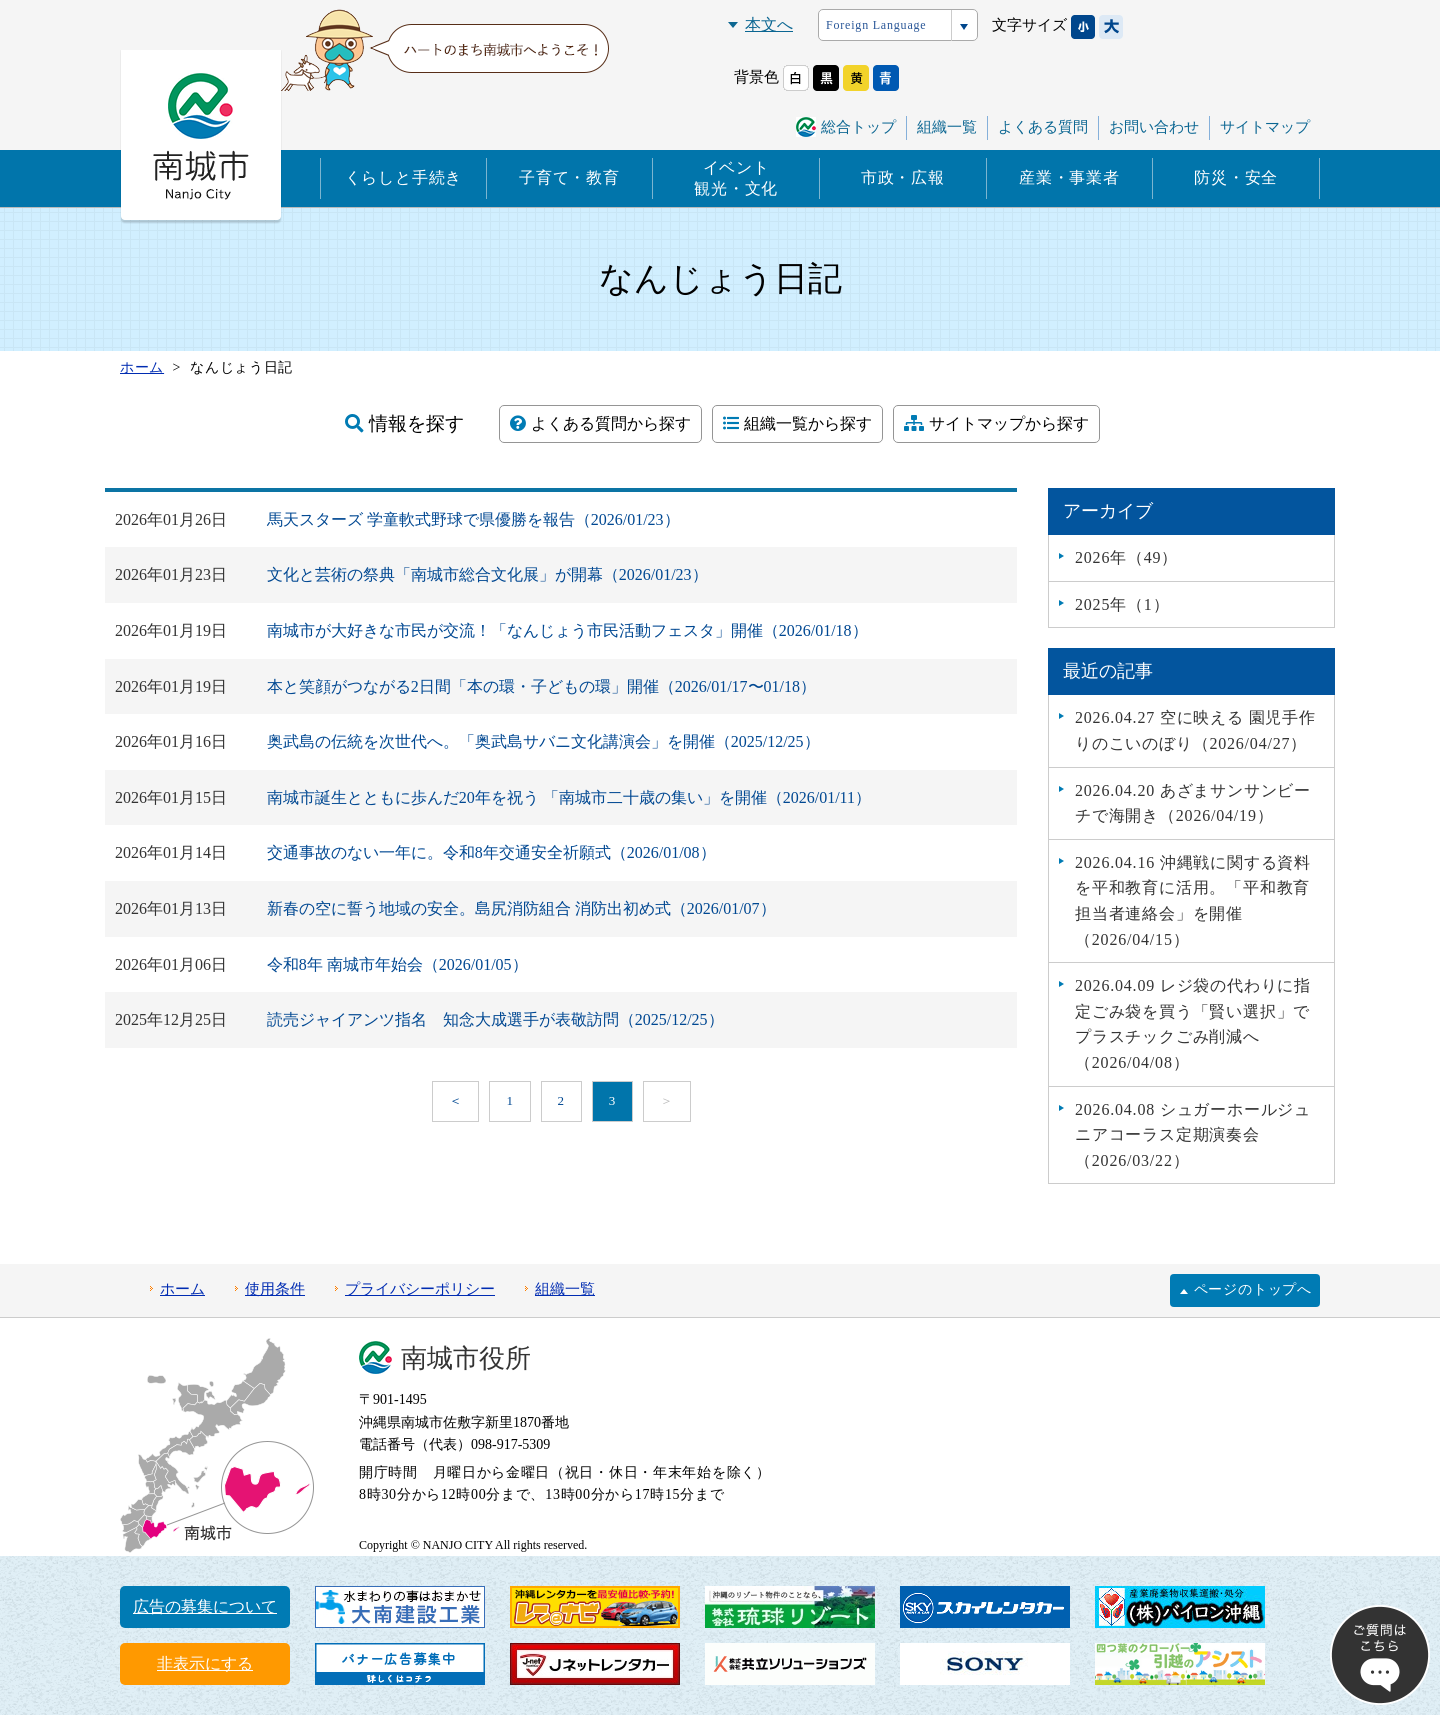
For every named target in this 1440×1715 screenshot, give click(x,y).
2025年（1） (1122, 604)
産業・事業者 (1069, 177)
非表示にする (205, 1663)
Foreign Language (876, 25)
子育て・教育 (569, 177)
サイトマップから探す (996, 423)
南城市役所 (466, 1358)
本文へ (769, 24)
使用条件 (275, 1289)
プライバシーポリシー (420, 1289)
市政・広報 (903, 177)
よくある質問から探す (600, 423)
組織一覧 (947, 127)
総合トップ (858, 127)
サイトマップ (1265, 127)
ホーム (182, 1289)
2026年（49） (1126, 557)
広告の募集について (205, 1606)
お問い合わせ (1154, 127)
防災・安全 (1236, 177)
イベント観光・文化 (736, 178)
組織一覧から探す (797, 423)
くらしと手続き (404, 177)
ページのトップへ (1253, 1289)
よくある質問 (1043, 127)
